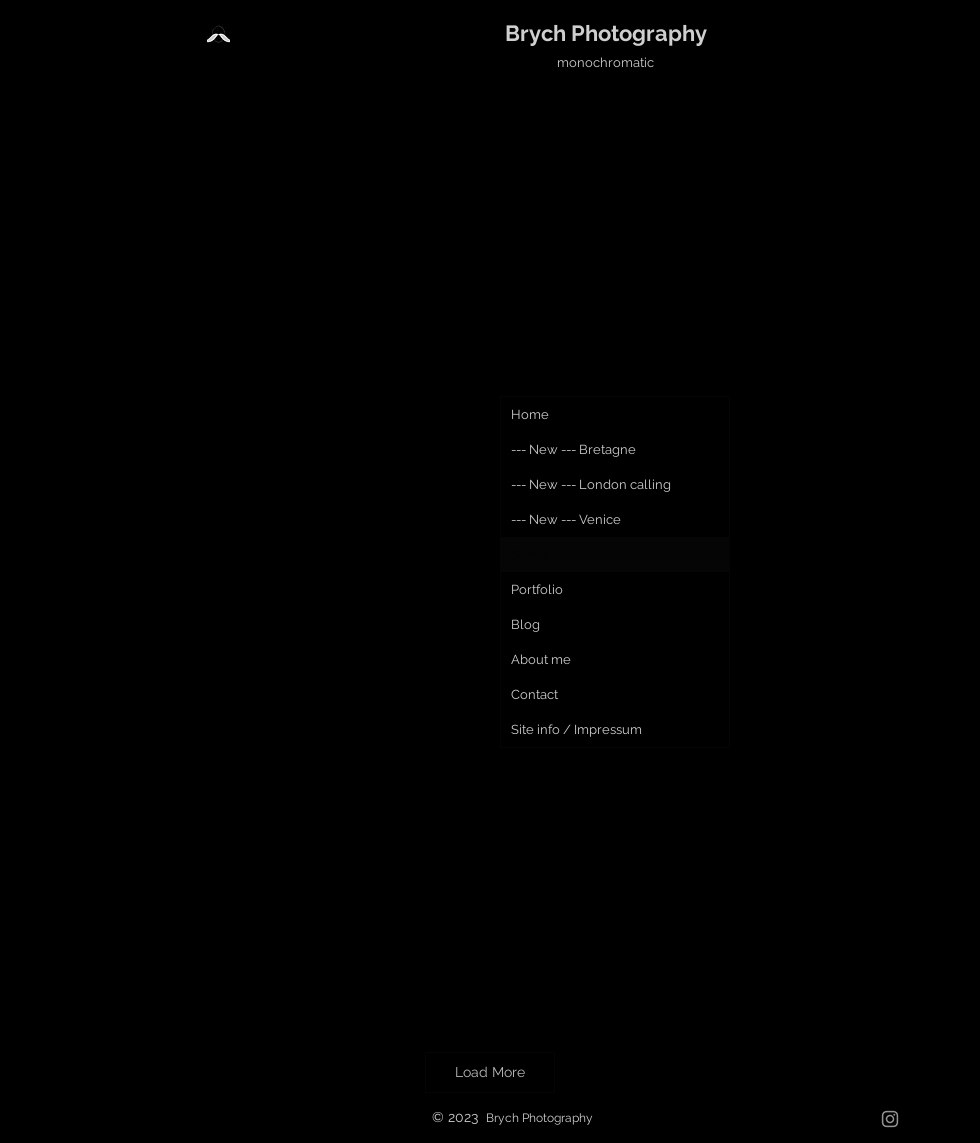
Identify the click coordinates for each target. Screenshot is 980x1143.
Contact (534, 694)
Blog (525, 624)
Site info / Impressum (576, 729)
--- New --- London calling (591, 484)
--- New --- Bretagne (573, 449)
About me (541, 659)
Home (530, 414)
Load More (490, 1072)
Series (530, 554)
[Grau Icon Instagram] (890, 1119)
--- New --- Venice (566, 519)
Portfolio (537, 589)
